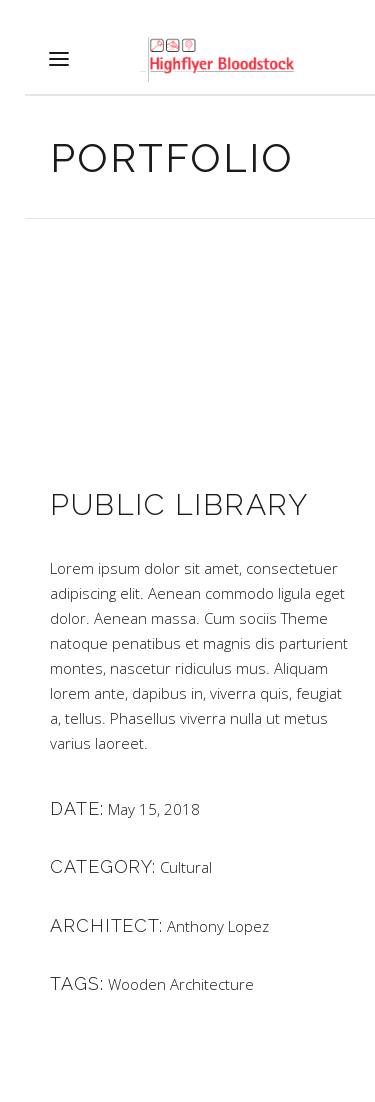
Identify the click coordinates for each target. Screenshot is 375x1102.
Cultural (186, 867)
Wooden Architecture (181, 984)
